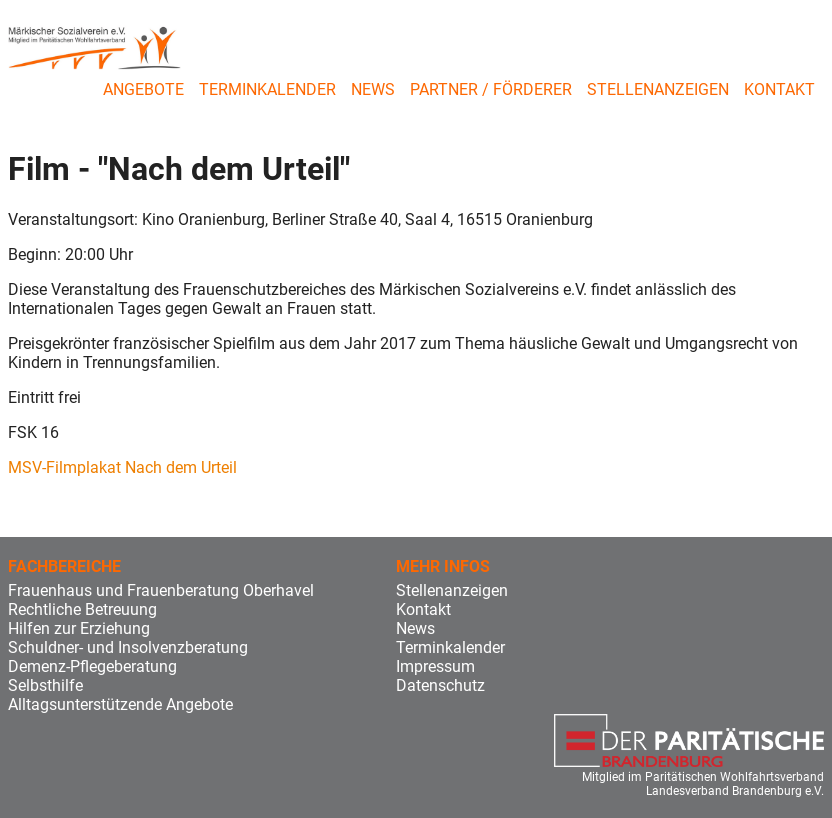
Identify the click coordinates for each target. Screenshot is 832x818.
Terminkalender (267, 89)
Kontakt (779, 89)
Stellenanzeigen (658, 89)
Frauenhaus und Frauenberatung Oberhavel (161, 590)
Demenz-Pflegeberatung (92, 666)
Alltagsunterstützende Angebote (120, 704)
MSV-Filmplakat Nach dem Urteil (122, 467)
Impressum (435, 666)
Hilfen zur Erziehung (79, 628)
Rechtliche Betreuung (82, 609)
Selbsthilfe (45, 685)
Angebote (143, 89)
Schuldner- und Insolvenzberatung (128, 647)
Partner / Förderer (491, 89)
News (373, 89)
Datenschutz (440, 685)
